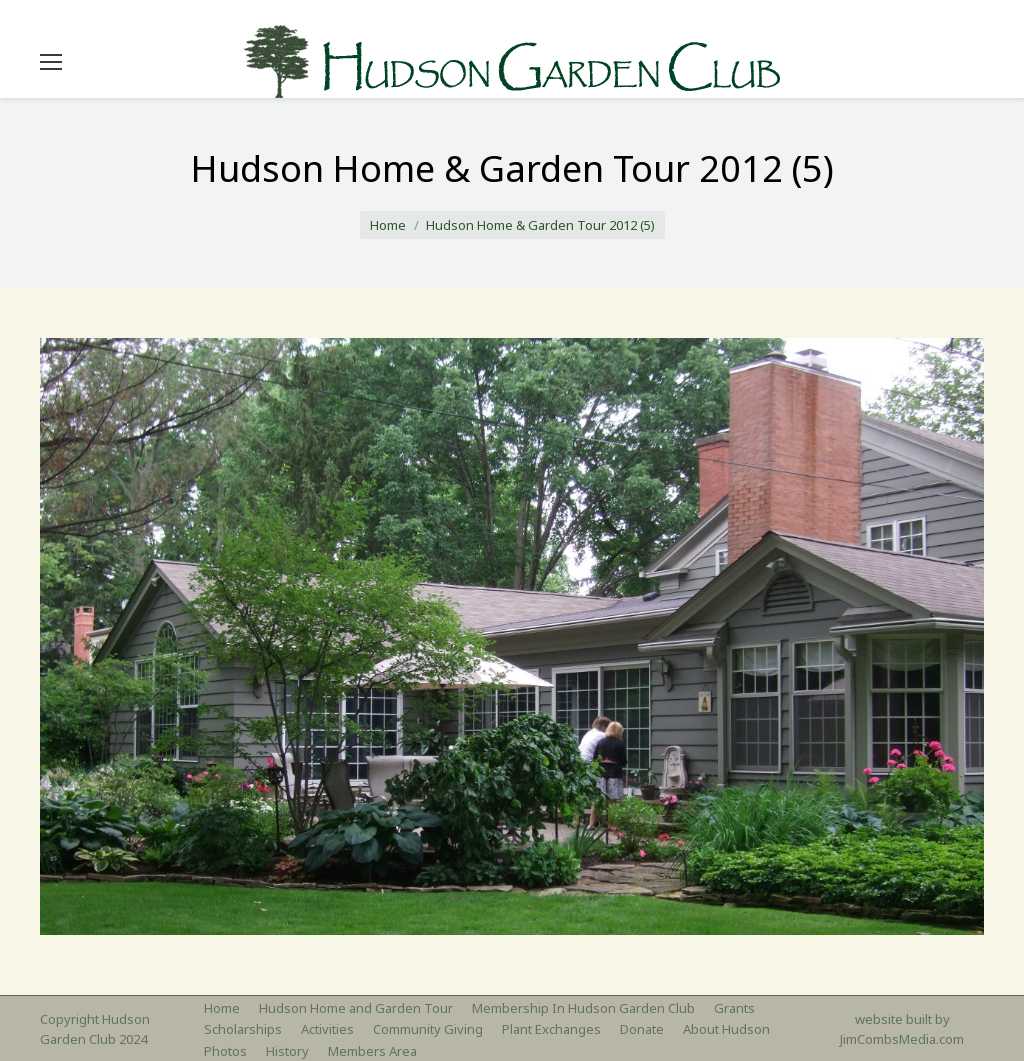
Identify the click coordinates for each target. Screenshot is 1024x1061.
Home (388, 225)
